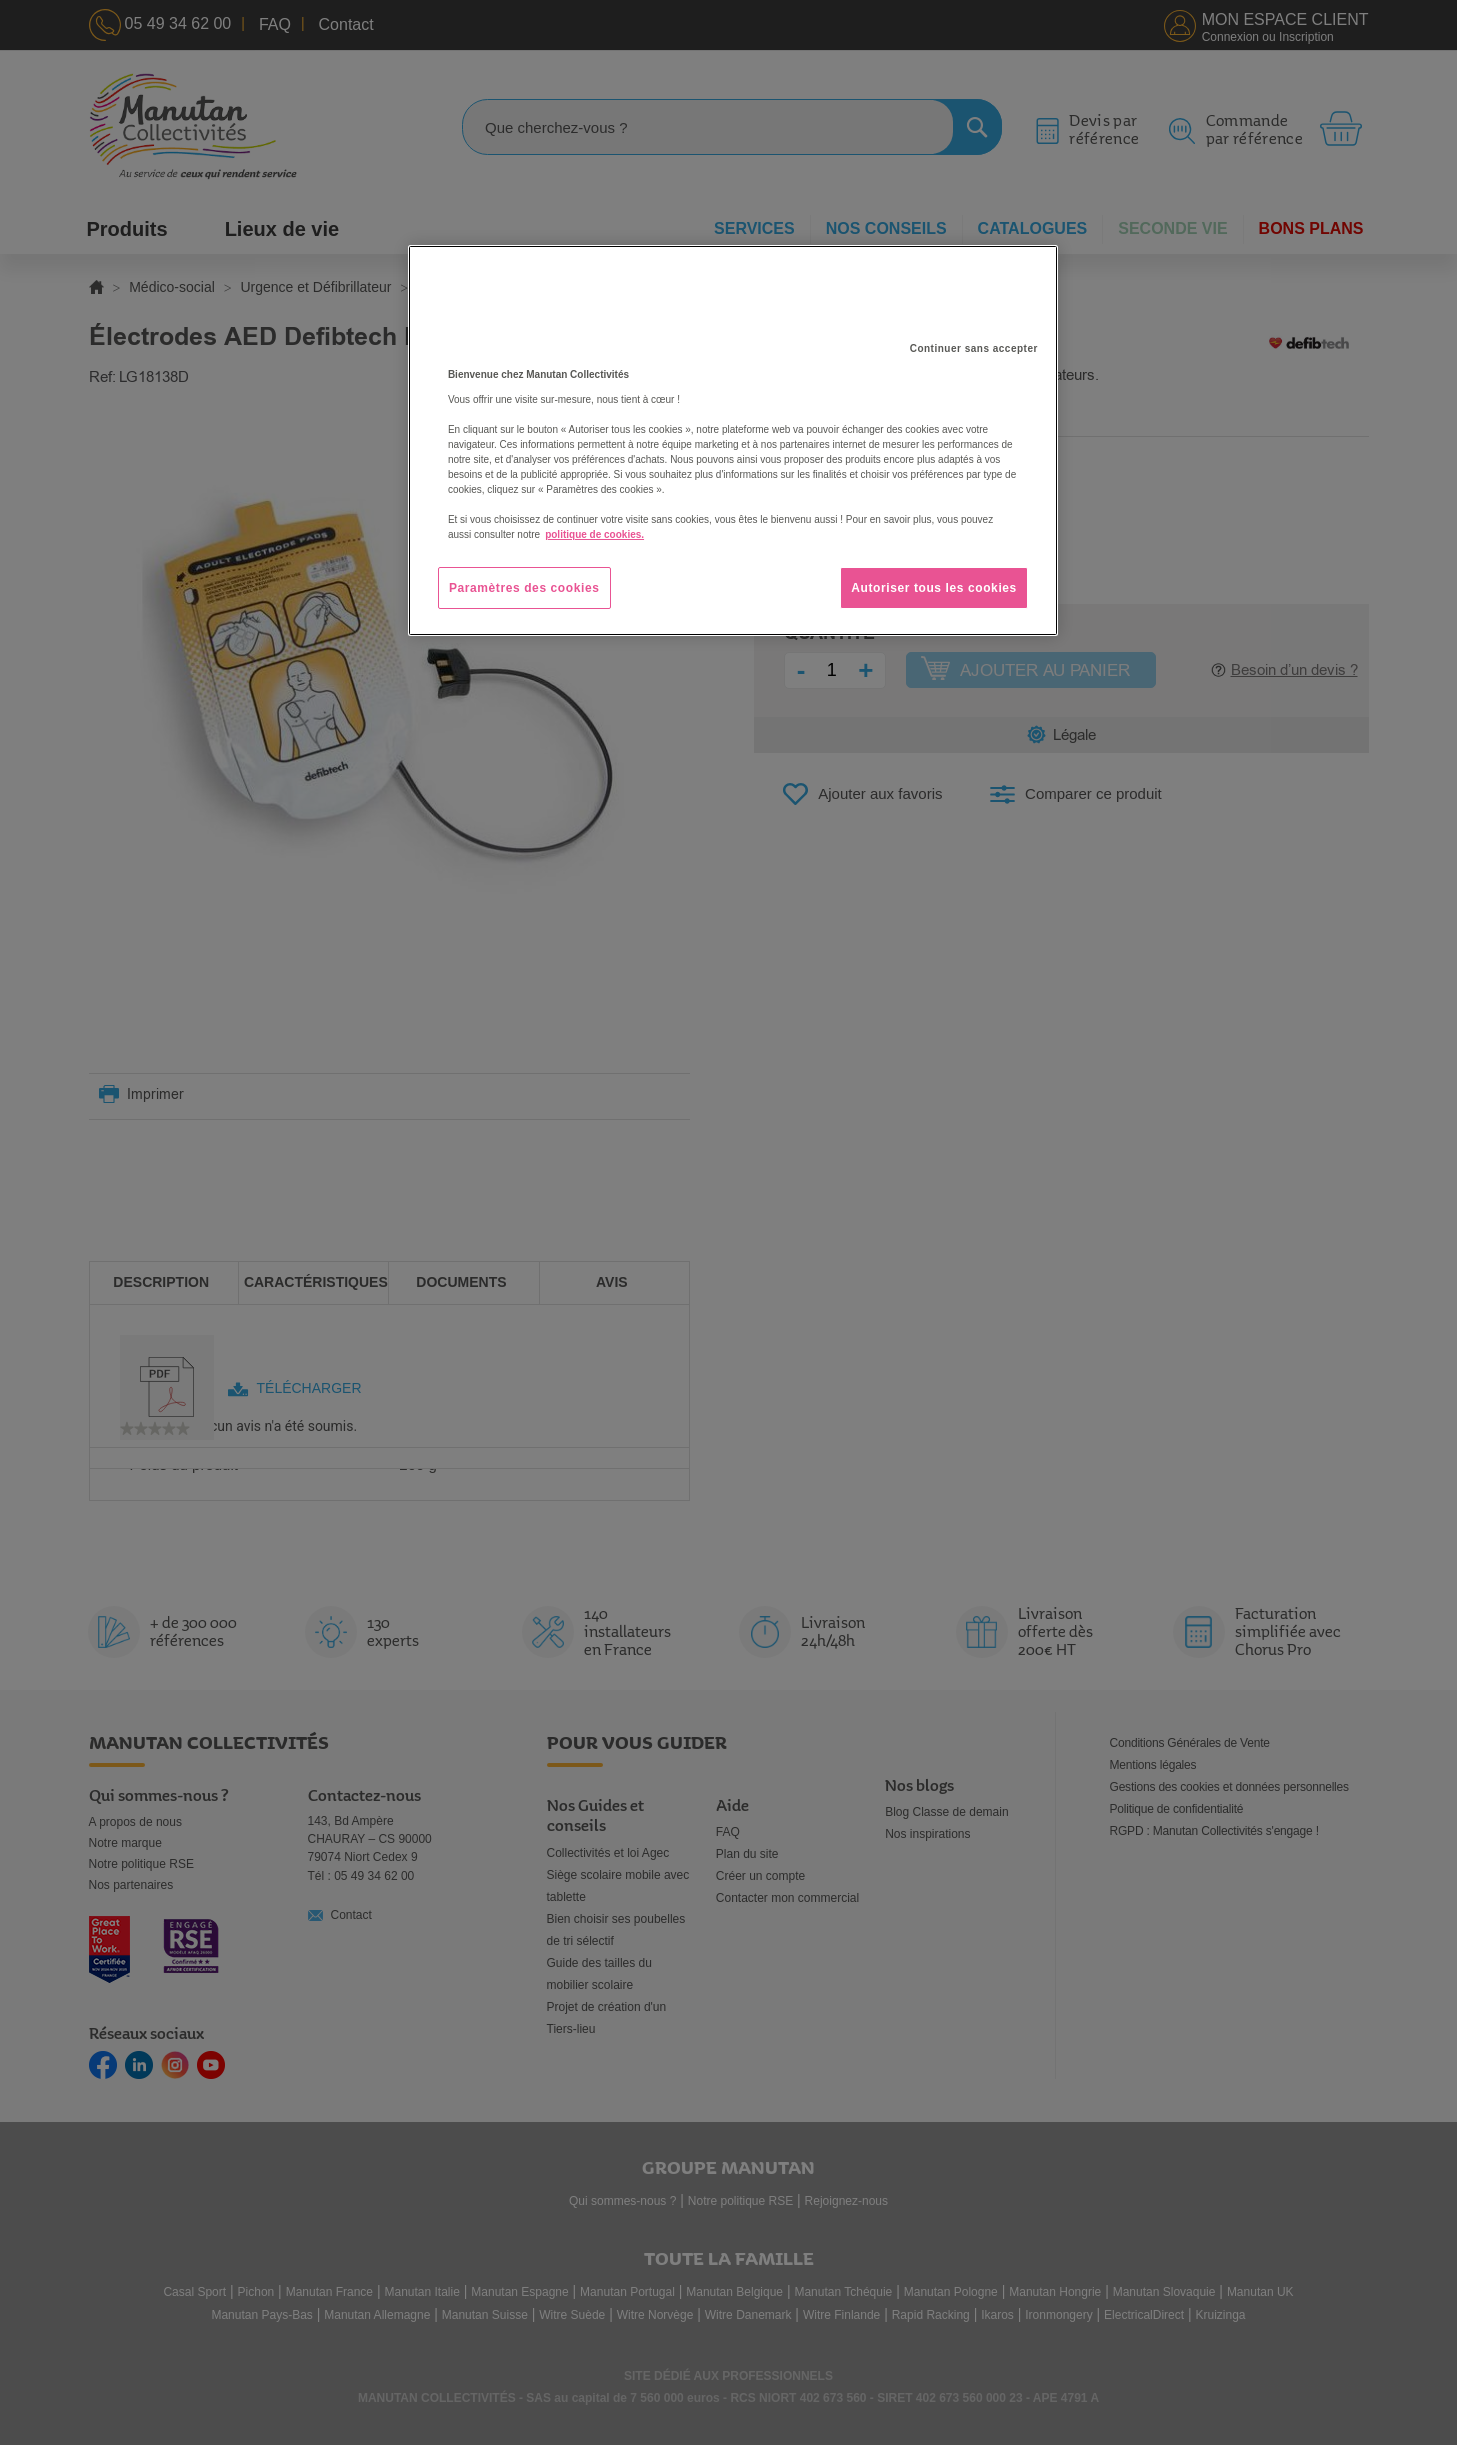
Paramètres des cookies (524, 588)
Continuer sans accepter (974, 348)
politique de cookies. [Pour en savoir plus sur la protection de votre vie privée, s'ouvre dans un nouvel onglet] (594, 534)
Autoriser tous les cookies (934, 588)
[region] (733, 441)
